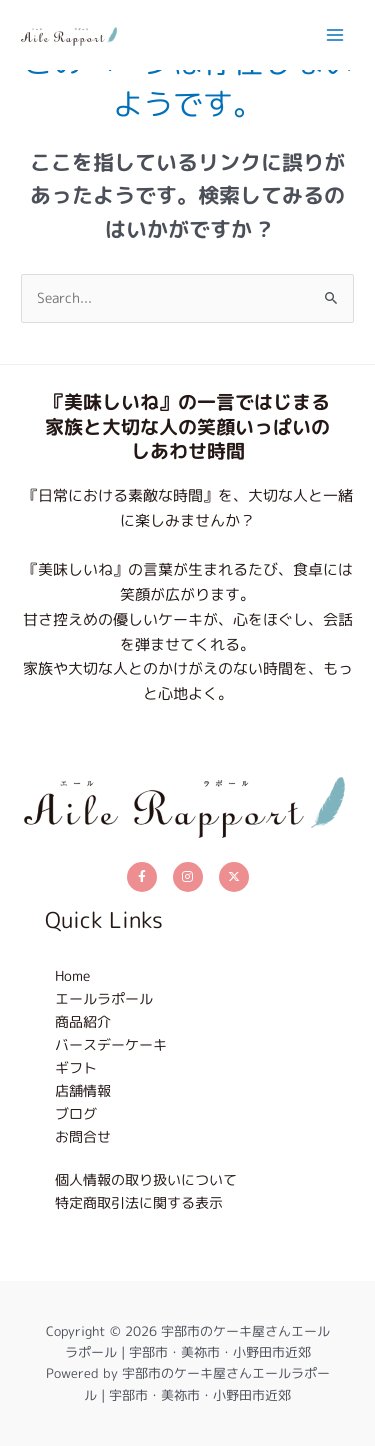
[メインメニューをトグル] (335, 34)
